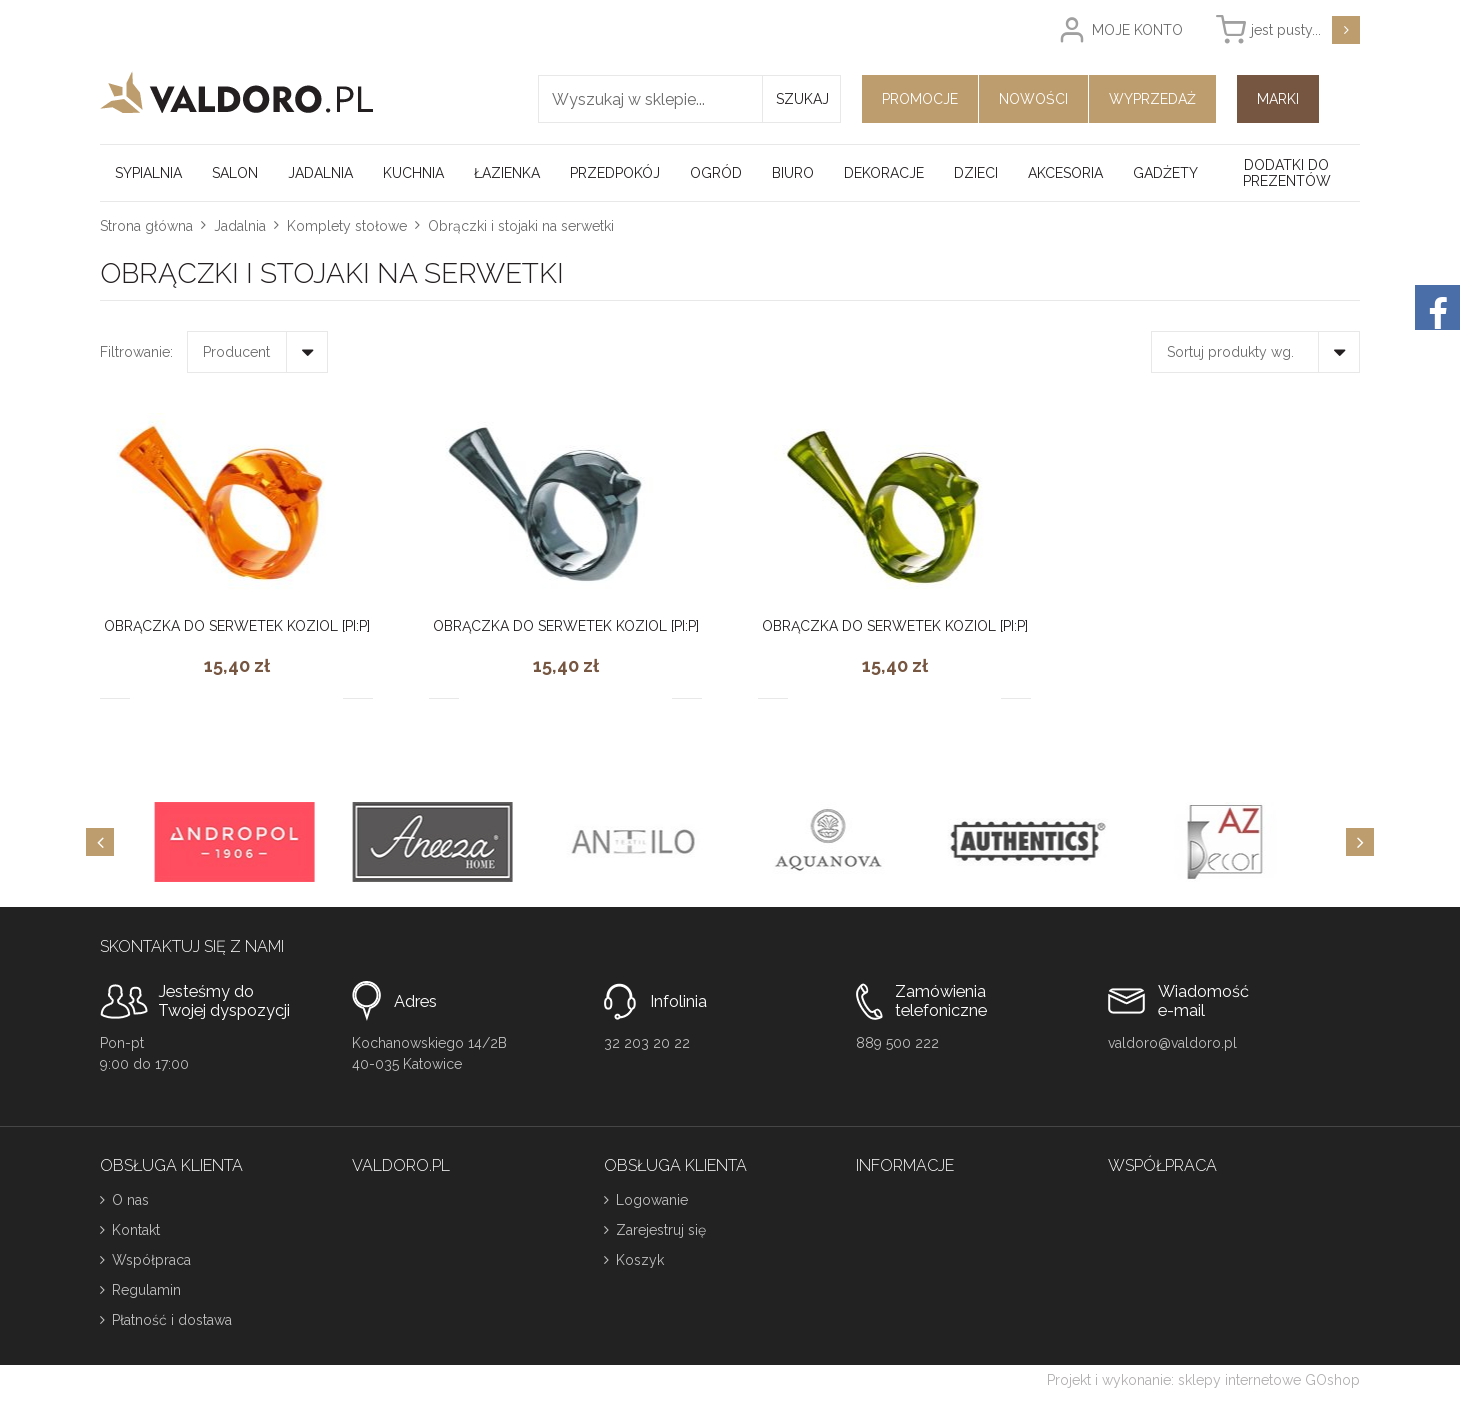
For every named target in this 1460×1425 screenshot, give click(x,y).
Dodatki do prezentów (1287, 173)
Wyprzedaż (1152, 99)
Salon (235, 173)
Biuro (793, 173)
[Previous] (100, 842)
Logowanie (652, 1200)
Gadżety (1165, 173)
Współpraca (151, 1260)
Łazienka (507, 173)
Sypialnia (148, 173)
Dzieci (976, 173)
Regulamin (146, 1290)
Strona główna (146, 226)
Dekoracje (884, 173)
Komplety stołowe (347, 226)
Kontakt (136, 1230)
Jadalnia (320, 173)
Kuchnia (413, 173)
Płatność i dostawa (172, 1320)
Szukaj (802, 99)
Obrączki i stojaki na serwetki (521, 226)
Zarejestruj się (661, 1230)
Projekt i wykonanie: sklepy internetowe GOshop (1203, 1380)
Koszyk (640, 1260)
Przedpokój (615, 173)
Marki (1278, 99)
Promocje (920, 99)
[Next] (1360, 842)
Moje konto (1137, 30)
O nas (130, 1200)
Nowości (1033, 99)
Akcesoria (1065, 173)
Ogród (716, 173)
